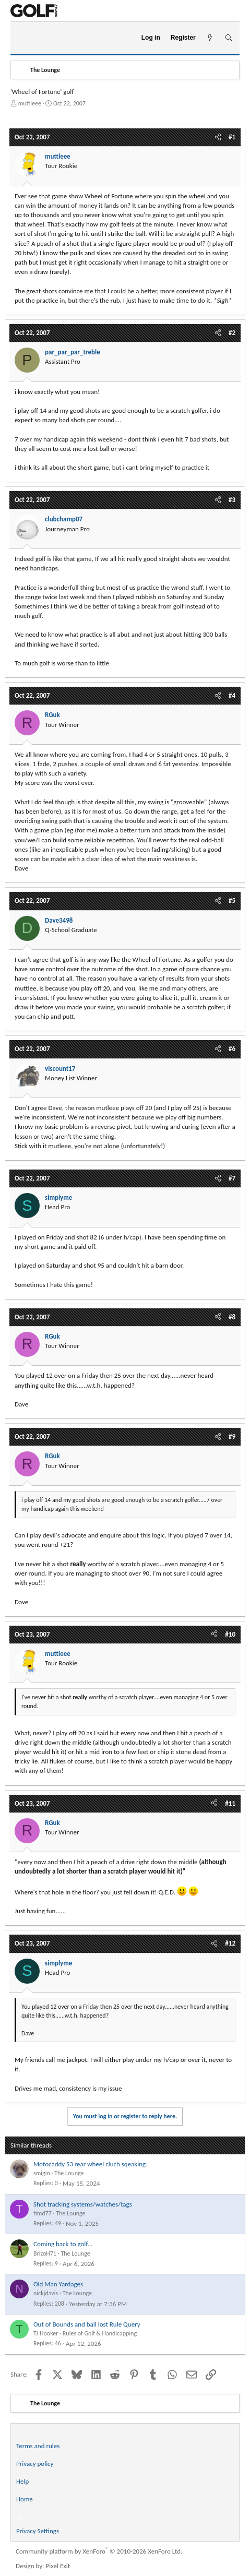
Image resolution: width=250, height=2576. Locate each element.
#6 (232, 1049)
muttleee (29, 103)
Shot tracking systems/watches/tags (82, 2204)
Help (22, 2481)
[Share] (218, 137)
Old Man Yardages (58, 2284)
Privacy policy (35, 2463)
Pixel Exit (58, 2566)
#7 (232, 1178)
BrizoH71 (44, 2253)
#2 (232, 333)
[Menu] (23, 38)
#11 (230, 1803)
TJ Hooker (45, 2333)
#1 (232, 137)
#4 (232, 695)
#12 (230, 1943)
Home (24, 2499)
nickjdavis (45, 2293)
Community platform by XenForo (99, 2551)
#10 (230, 1634)
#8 (232, 1317)
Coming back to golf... (62, 2244)
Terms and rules (37, 2446)
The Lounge (69, 2173)
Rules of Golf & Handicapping (100, 2333)
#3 (232, 500)
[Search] (228, 38)
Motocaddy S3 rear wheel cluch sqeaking (89, 2164)
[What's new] (210, 38)
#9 (232, 1436)
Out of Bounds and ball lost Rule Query (86, 2324)
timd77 (42, 2213)
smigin (41, 2173)
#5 (232, 900)
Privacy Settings (37, 2531)
